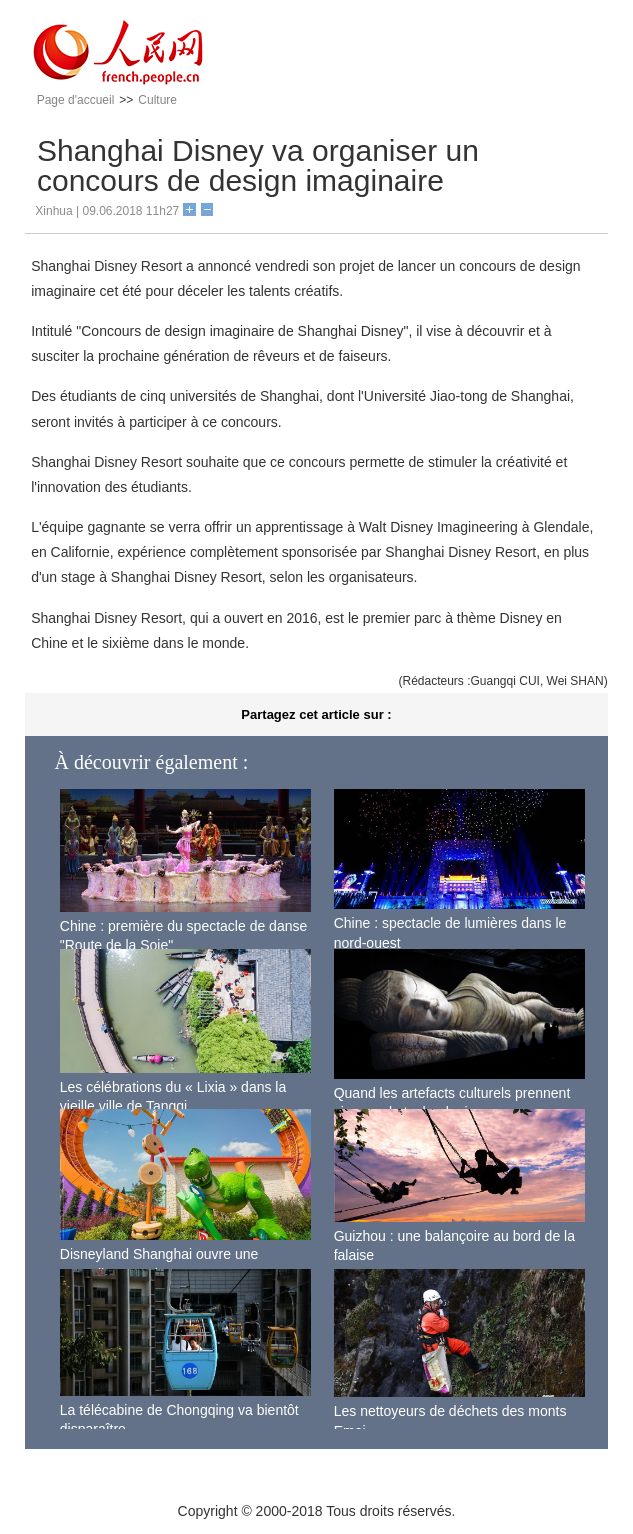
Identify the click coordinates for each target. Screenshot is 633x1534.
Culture (157, 100)
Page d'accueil (76, 100)
